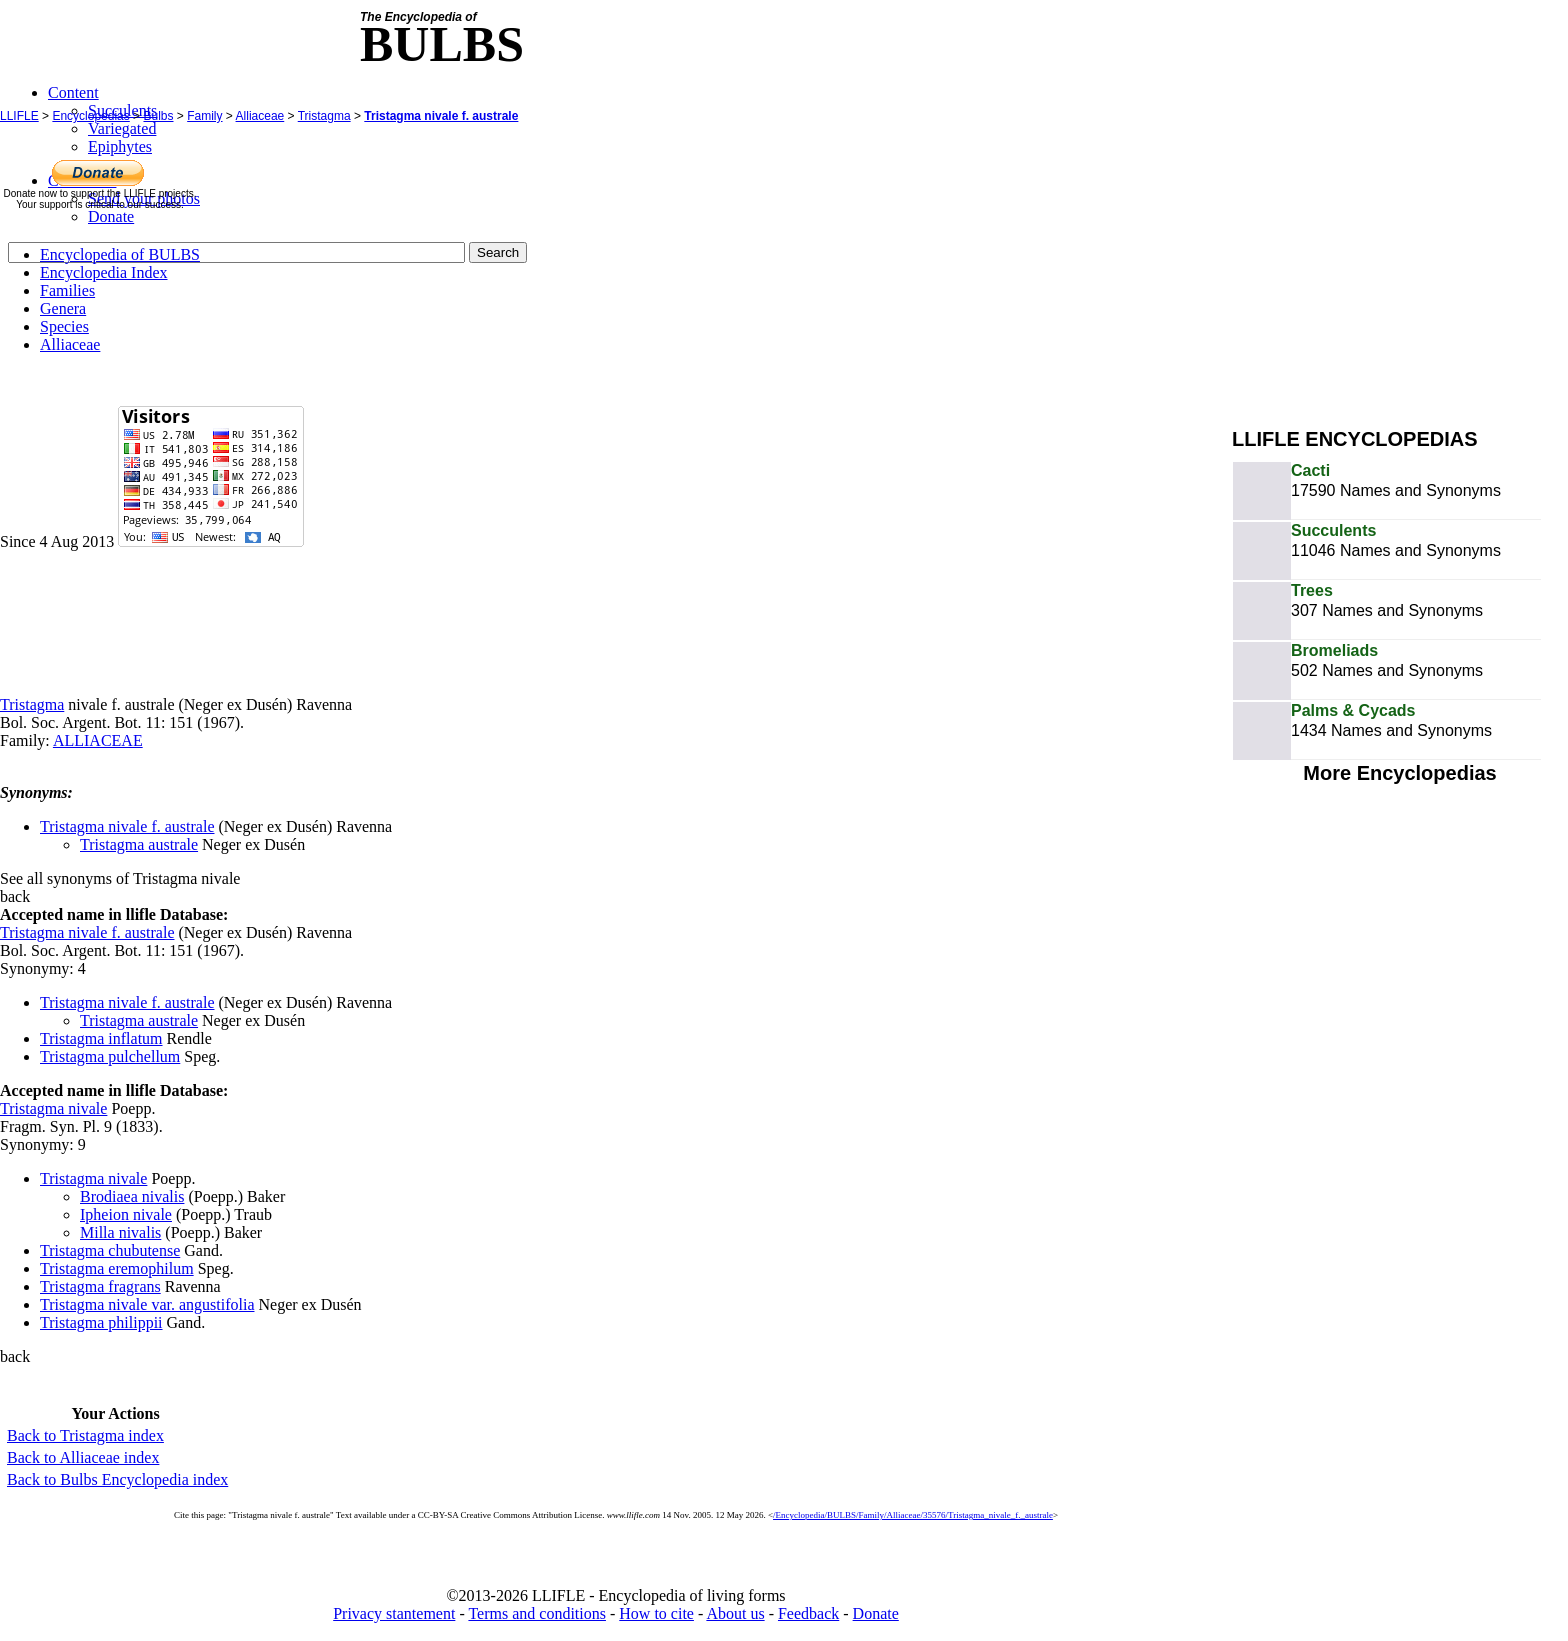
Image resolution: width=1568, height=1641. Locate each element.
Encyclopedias (90, 116)
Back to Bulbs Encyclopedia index (117, 1479)
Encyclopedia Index (104, 272)
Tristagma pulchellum (110, 1056)
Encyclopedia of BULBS (120, 254)
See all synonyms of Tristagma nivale (120, 878)
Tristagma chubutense (110, 1250)
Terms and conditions (537, 1613)
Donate (876, 1613)
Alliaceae (260, 116)
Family (204, 116)
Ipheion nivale (126, 1214)
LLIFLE (19, 116)
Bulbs (158, 116)
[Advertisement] (1400, 268)
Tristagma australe (139, 844)
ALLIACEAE (98, 740)
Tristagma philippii (101, 1322)
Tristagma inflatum (101, 1038)
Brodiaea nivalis (132, 1196)
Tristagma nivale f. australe (441, 116)
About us (735, 1613)
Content (73, 92)
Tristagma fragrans (100, 1286)
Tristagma (324, 116)
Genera (63, 308)
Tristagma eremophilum (117, 1268)
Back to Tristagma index (85, 1435)
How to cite (656, 1613)
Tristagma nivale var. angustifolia (147, 1304)
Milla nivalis (120, 1232)
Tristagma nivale (53, 1108)
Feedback (808, 1613)
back (15, 896)
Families (67, 290)
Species (64, 326)
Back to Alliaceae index (83, 1457)
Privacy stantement (394, 1613)
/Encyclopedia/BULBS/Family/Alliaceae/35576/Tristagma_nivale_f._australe (913, 1515)
